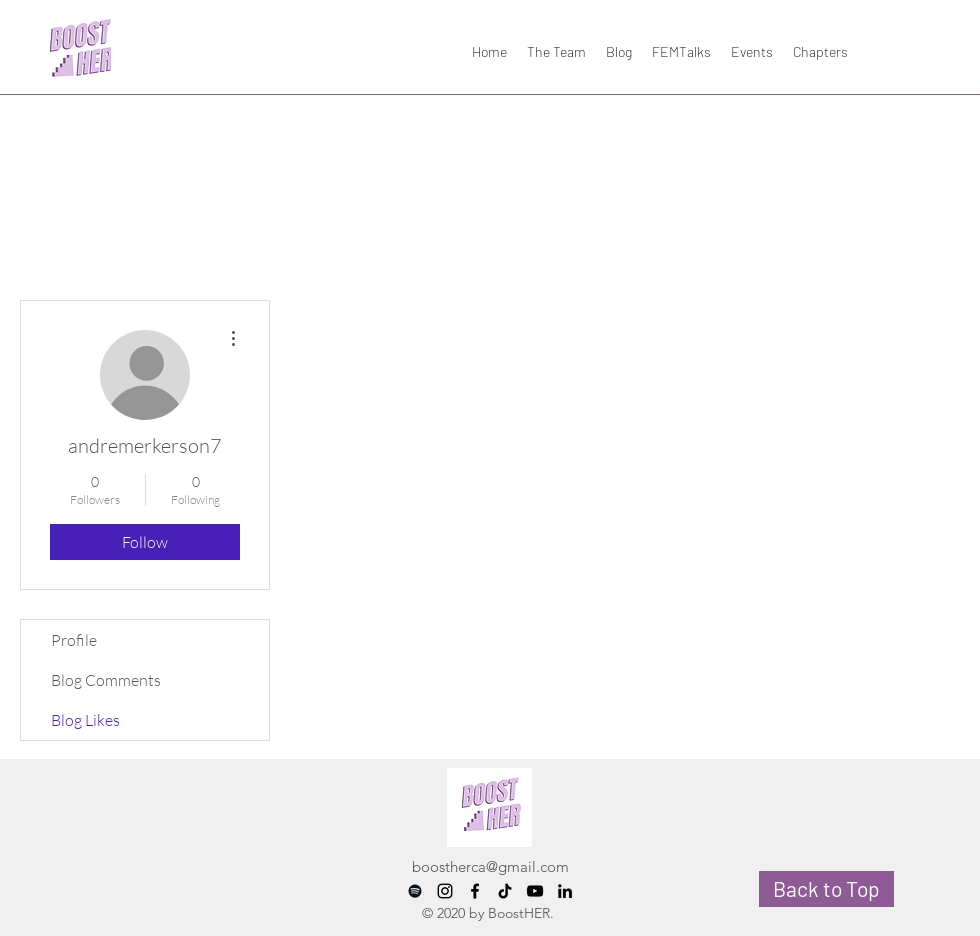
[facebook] (475, 891)
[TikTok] (505, 891)
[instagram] (445, 891)
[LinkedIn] (565, 891)
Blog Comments (106, 680)
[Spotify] (415, 891)
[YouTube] (535, 891)
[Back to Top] (826, 889)
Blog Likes (85, 720)
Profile (74, 640)
